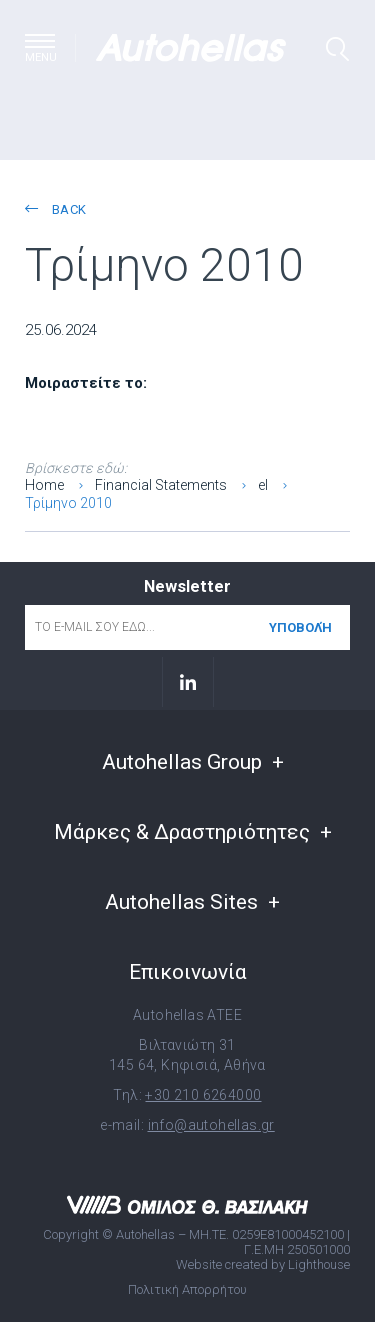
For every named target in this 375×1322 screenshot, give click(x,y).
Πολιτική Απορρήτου (187, 1289)
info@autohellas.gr (211, 1125)
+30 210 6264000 (203, 1095)
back (55, 209)
